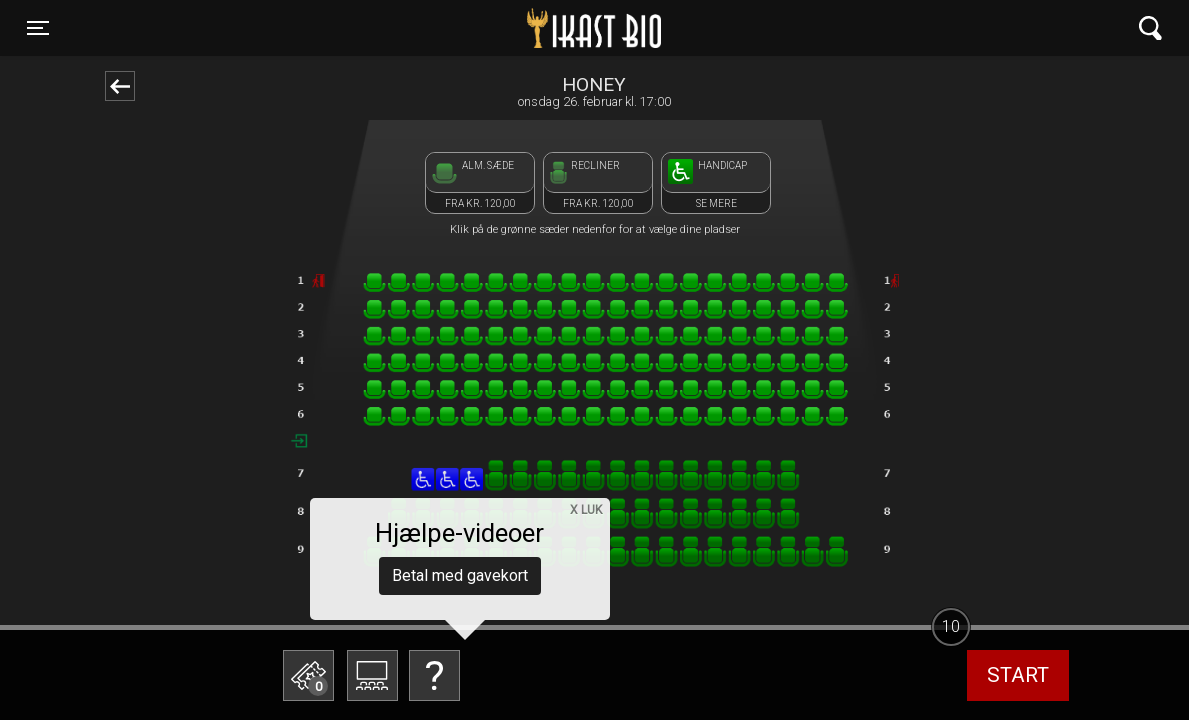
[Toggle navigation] (38, 28)
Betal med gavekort (460, 575)
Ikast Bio (491, 28)
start (1018, 675)
